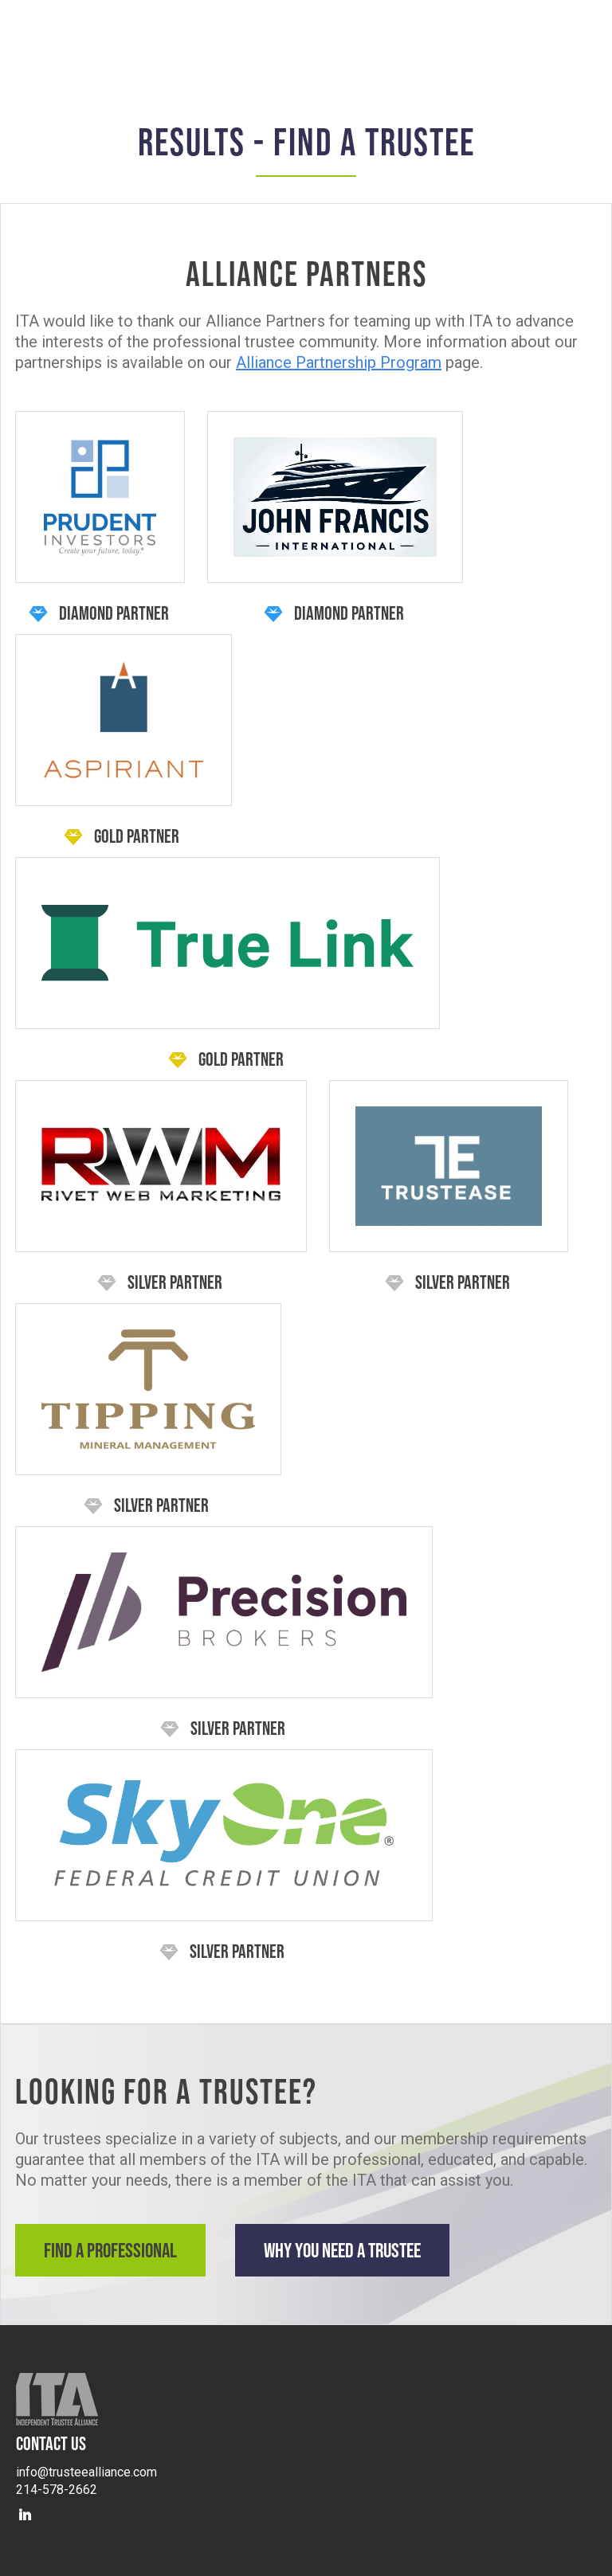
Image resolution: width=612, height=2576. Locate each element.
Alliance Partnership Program (338, 362)
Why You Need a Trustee (342, 2249)
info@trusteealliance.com (86, 2472)
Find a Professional (110, 2249)
